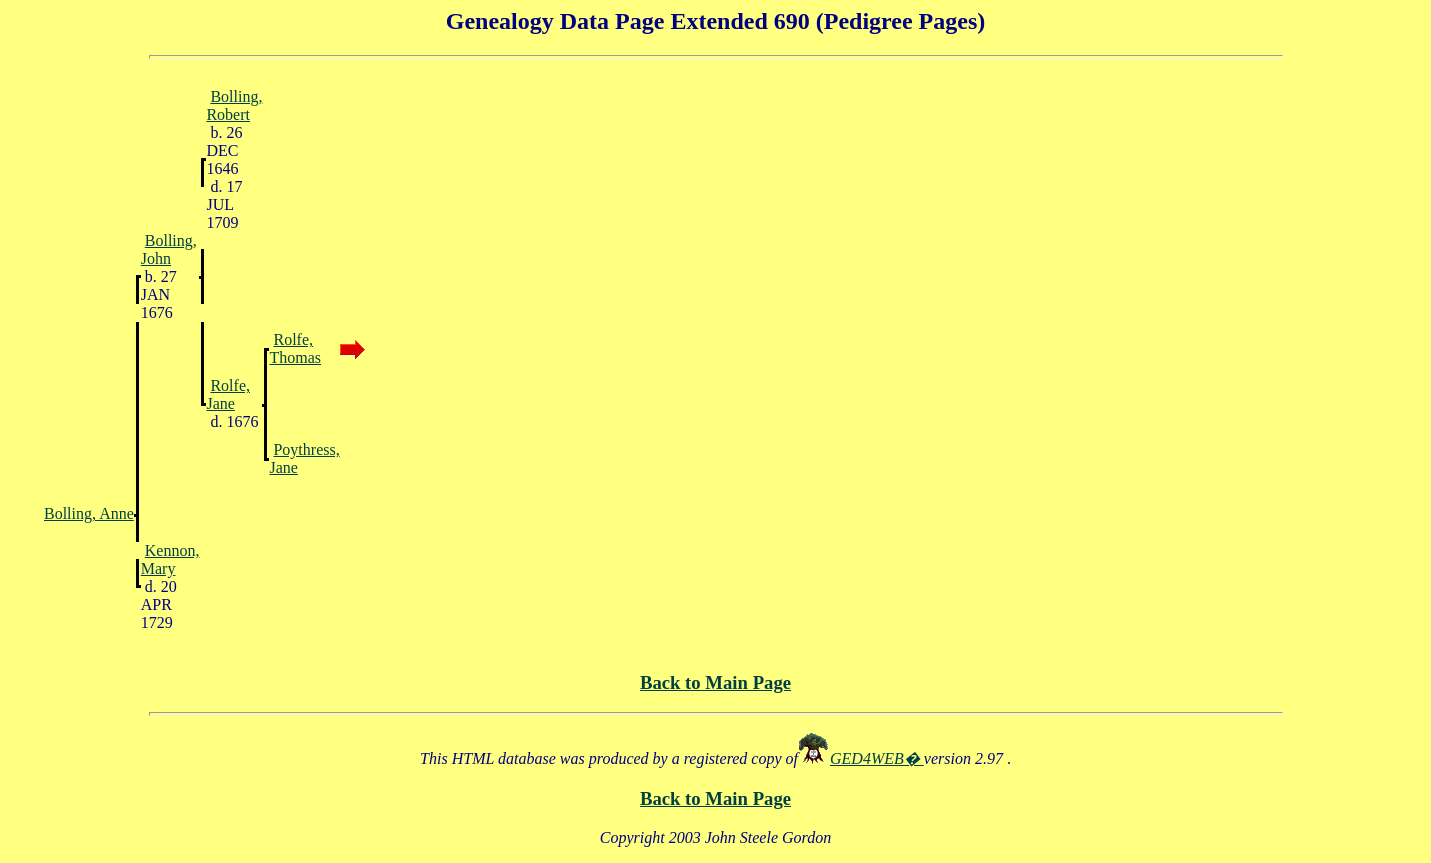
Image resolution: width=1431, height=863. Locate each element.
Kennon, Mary (170, 559)
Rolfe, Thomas (295, 348)
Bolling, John (169, 249)
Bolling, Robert (234, 105)
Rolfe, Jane (228, 394)
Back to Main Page (715, 682)
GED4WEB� (877, 758)
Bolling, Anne (89, 513)
